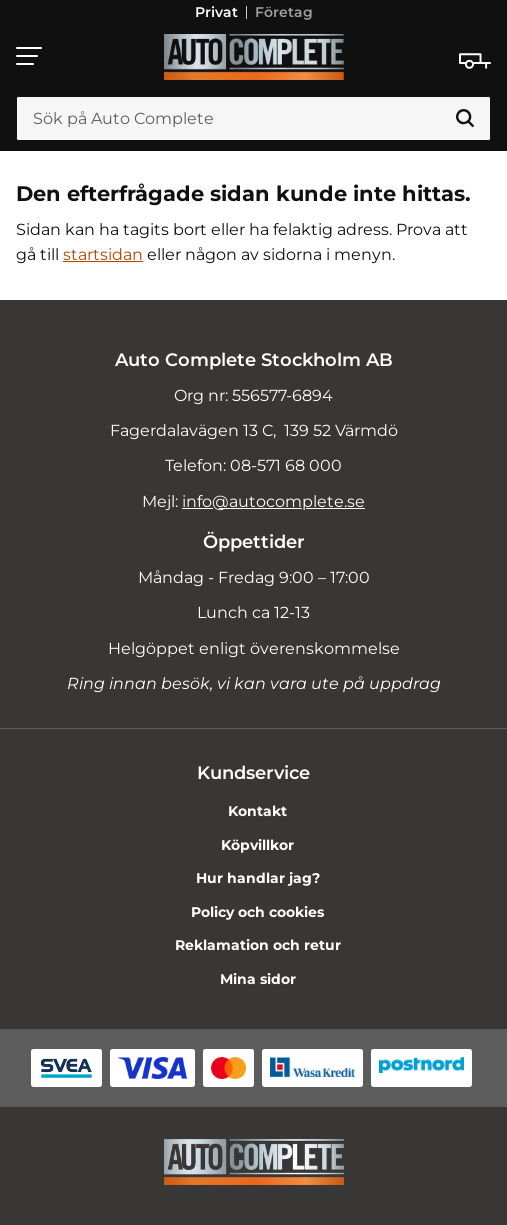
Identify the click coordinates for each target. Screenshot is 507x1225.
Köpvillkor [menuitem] (257, 845)
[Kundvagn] (475, 61)
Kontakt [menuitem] (257, 811)
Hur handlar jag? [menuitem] (258, 878)
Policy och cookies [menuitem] (257, 912)
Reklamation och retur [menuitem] (258, 945)
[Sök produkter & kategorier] (253, 119)
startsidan (103, 254)
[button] (30, 56)
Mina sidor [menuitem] (258, 979)
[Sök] (465, 119)
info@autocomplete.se (273, 501)
